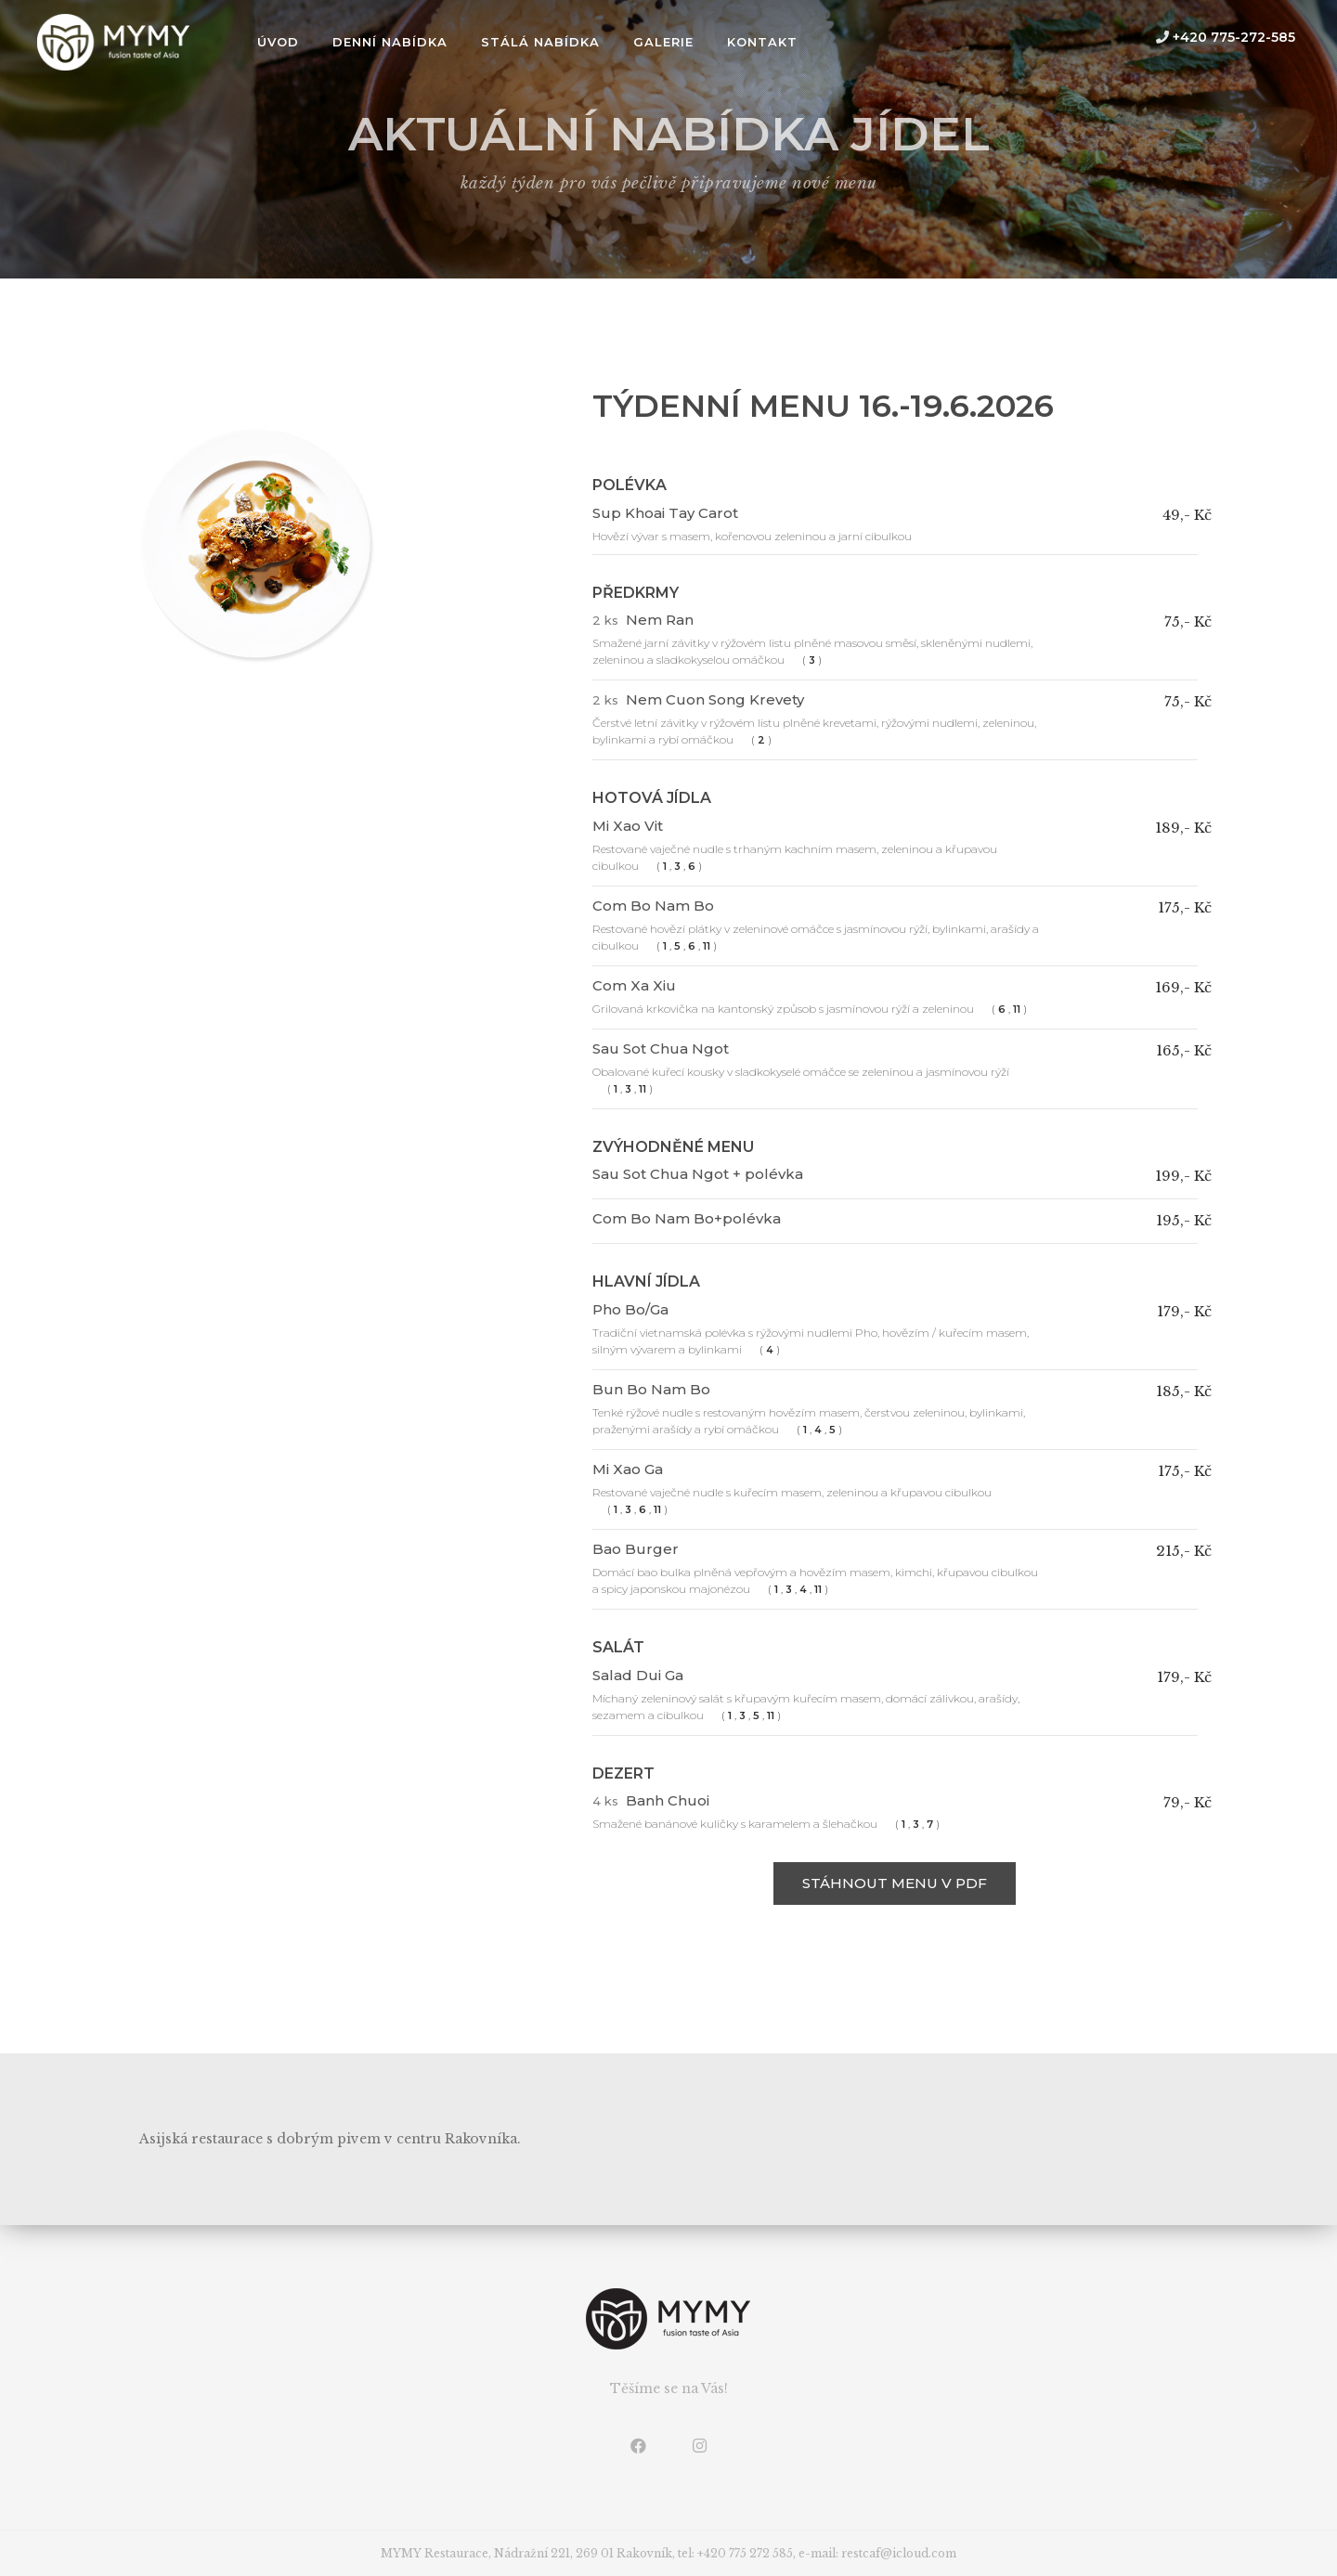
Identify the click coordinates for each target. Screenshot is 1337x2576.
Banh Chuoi (667, 1800)
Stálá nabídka (540, 41)
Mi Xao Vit (627, 826)
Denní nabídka (390, 41)
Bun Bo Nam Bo (651, 1389)
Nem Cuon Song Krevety (715, 699)
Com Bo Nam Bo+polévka (686, 1218)
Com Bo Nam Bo (653, 905)
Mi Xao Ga (627, 1469)
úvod (278, 41)
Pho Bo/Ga (630, 1309)
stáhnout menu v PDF (894, 1883)
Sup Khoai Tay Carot (665, 513)
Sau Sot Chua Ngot (660, 1048)
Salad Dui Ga (637, 1675)
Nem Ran (660, 619)
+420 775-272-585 (1225, 37)
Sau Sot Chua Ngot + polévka (697, 1174)
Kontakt (762, 41)
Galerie (663, 41)
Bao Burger (635, 1549)
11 (706, 946)
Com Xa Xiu (634, 985)
